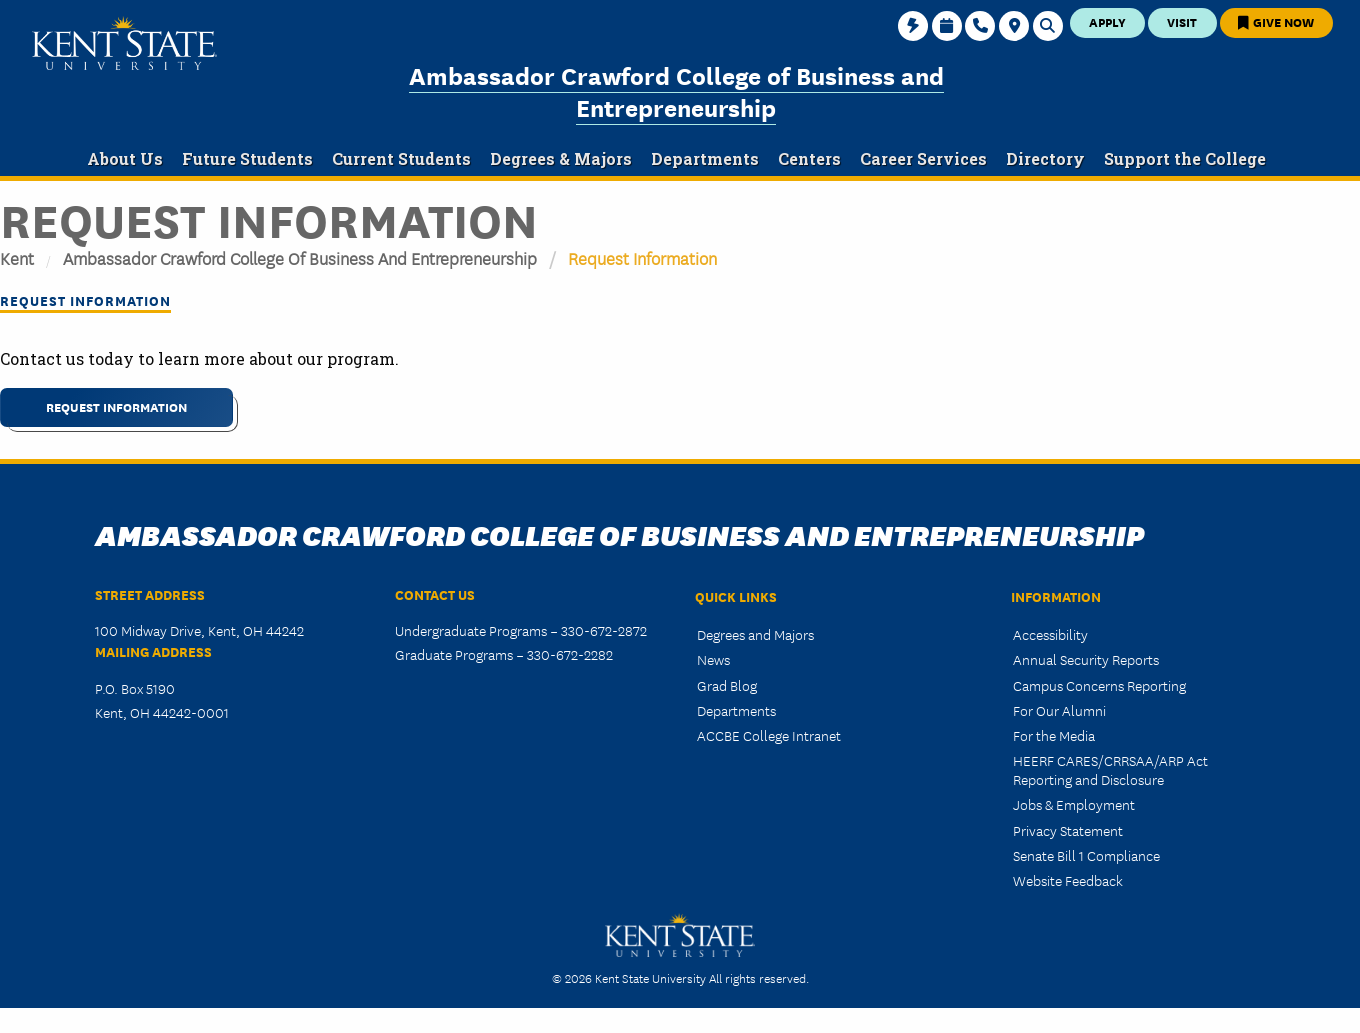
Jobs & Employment (1074, 804)
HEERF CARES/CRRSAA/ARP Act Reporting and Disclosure (1110, 769)
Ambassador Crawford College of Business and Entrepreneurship (676, 90)
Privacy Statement (1068, 830)
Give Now (1276, 21)
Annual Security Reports (1086, 659)
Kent (17, 257)
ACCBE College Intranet (769, 735)
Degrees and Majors (755, 634)
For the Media (1054, 735)
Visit (1182, 21)
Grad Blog (727, 685)
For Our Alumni (1059, 710)
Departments (736, 710)
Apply (1107, 21)
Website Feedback (1068, 880)
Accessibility (1050, 634)
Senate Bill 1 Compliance (1086, 855)
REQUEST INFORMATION (116, 406)
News (713, 659)
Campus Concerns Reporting (1099, 685)
